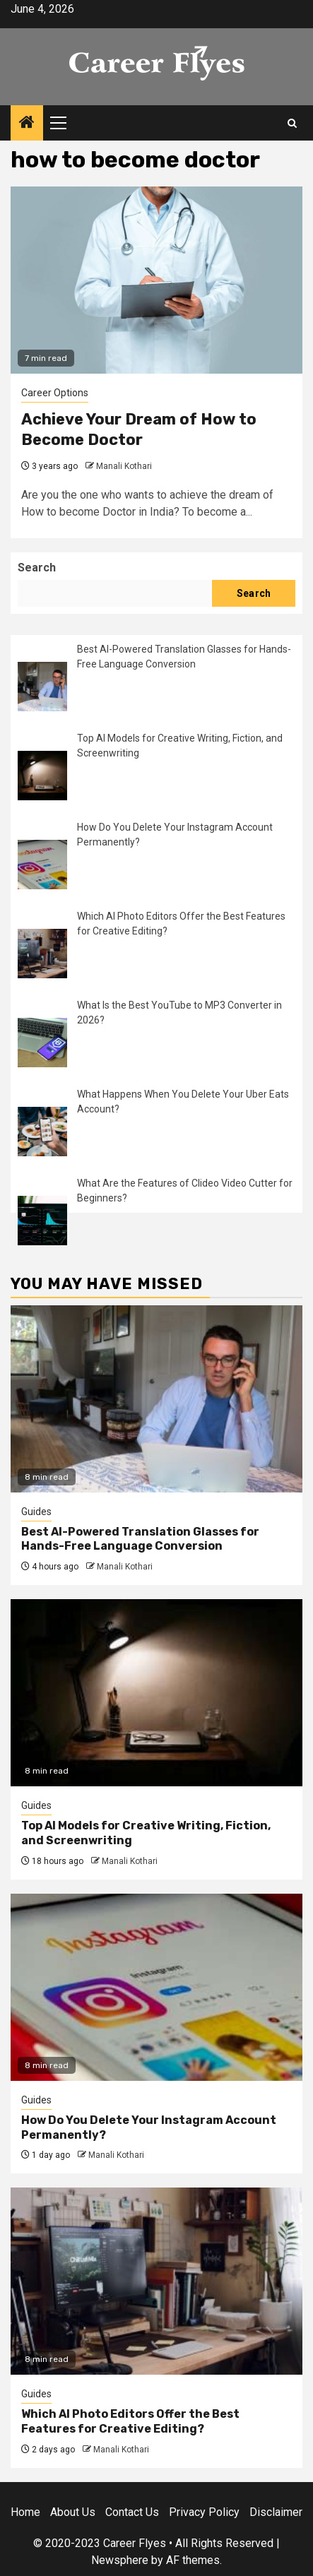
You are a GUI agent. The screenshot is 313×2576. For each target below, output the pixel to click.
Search (37, 567)
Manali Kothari (124, 466)
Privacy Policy (204, 2512)
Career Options (54, 392)
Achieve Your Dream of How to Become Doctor (138, 429)
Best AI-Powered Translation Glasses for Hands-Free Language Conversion (140, 1539)
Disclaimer (275, 2512)
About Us (72, 2512)
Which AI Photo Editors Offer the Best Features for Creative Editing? (130, 2421)
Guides (36, 1511)
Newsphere (119, 2560)
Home (25, 2512)
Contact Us (132, 2512)
